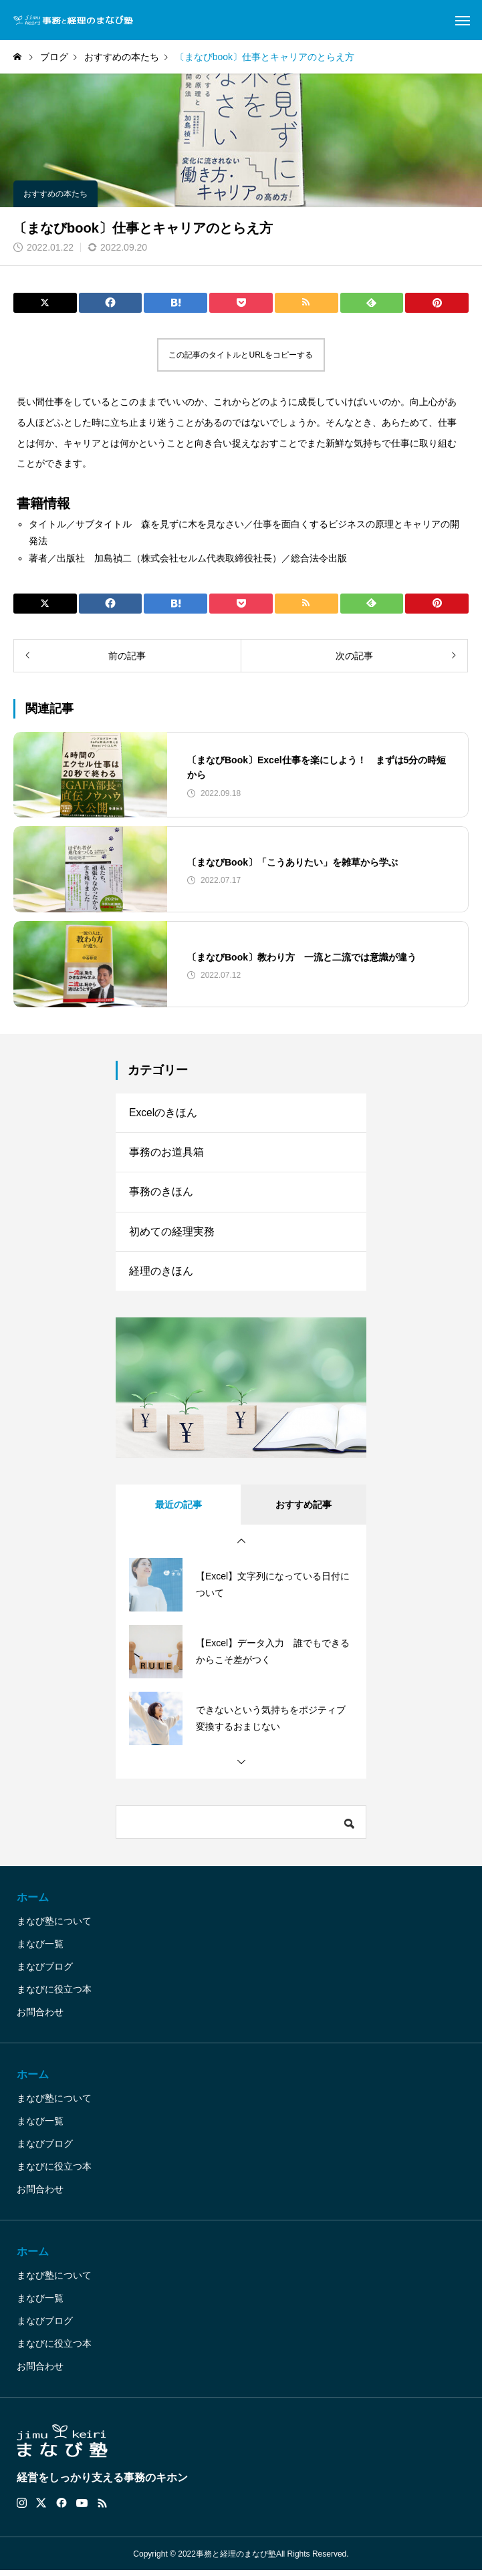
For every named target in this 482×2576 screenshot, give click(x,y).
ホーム (33, 1903)
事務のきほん (161, 1194)
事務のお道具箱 (166, 1154)
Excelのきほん (163, 1113)
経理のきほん (161, 1276)
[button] (241, 1547)
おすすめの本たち (55, 194)
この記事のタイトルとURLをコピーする (240, 355)
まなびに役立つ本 (54, 1995)
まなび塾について (54, 1927)
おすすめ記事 (303, 1510)
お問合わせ (40, 2018)
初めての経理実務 (172, 1235)
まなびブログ (45, 1972)
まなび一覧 (40, 1949)
